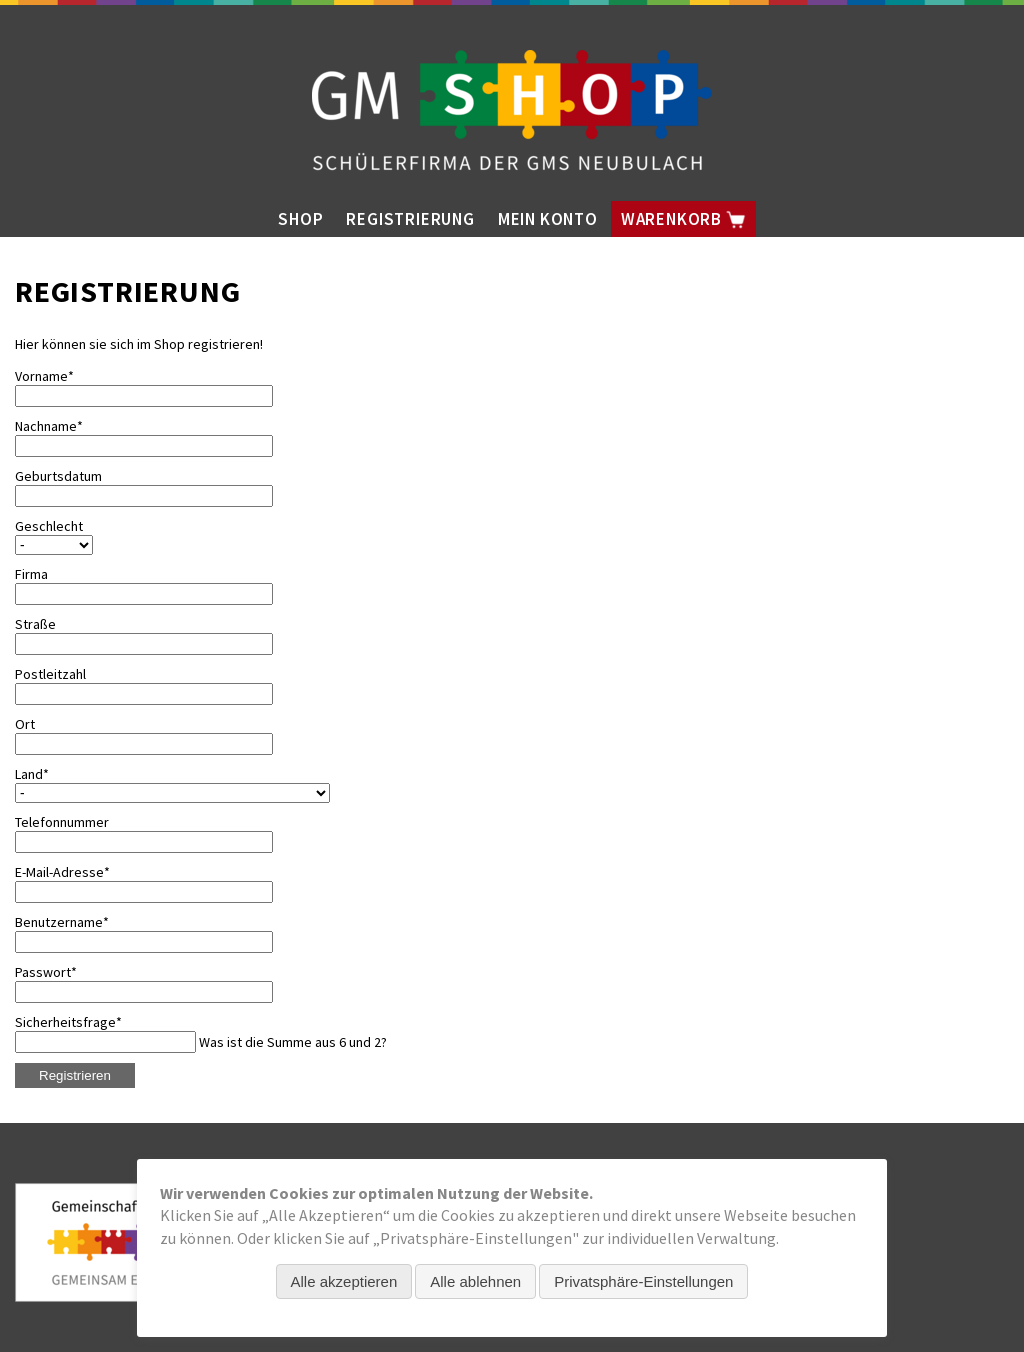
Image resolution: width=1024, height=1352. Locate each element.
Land (45, 774)
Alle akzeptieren (344, 1281)
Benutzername (62, 922)
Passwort (46, 972)
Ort (25, 724)
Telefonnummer (62, 822)
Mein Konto (548, 219)
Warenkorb (683, 219)
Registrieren (75, 1075)
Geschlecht (49, 526)
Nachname (49, 426)
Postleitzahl (50, 674)
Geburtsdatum (58, 476)
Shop (300, 219)
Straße (35, 624)
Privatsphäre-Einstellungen (643, 1281)
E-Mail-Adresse (62, 872)
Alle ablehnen (475, 1281)
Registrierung (410, 219)
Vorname (45, 376)
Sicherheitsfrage (68, 1022)
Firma (31, 574)
